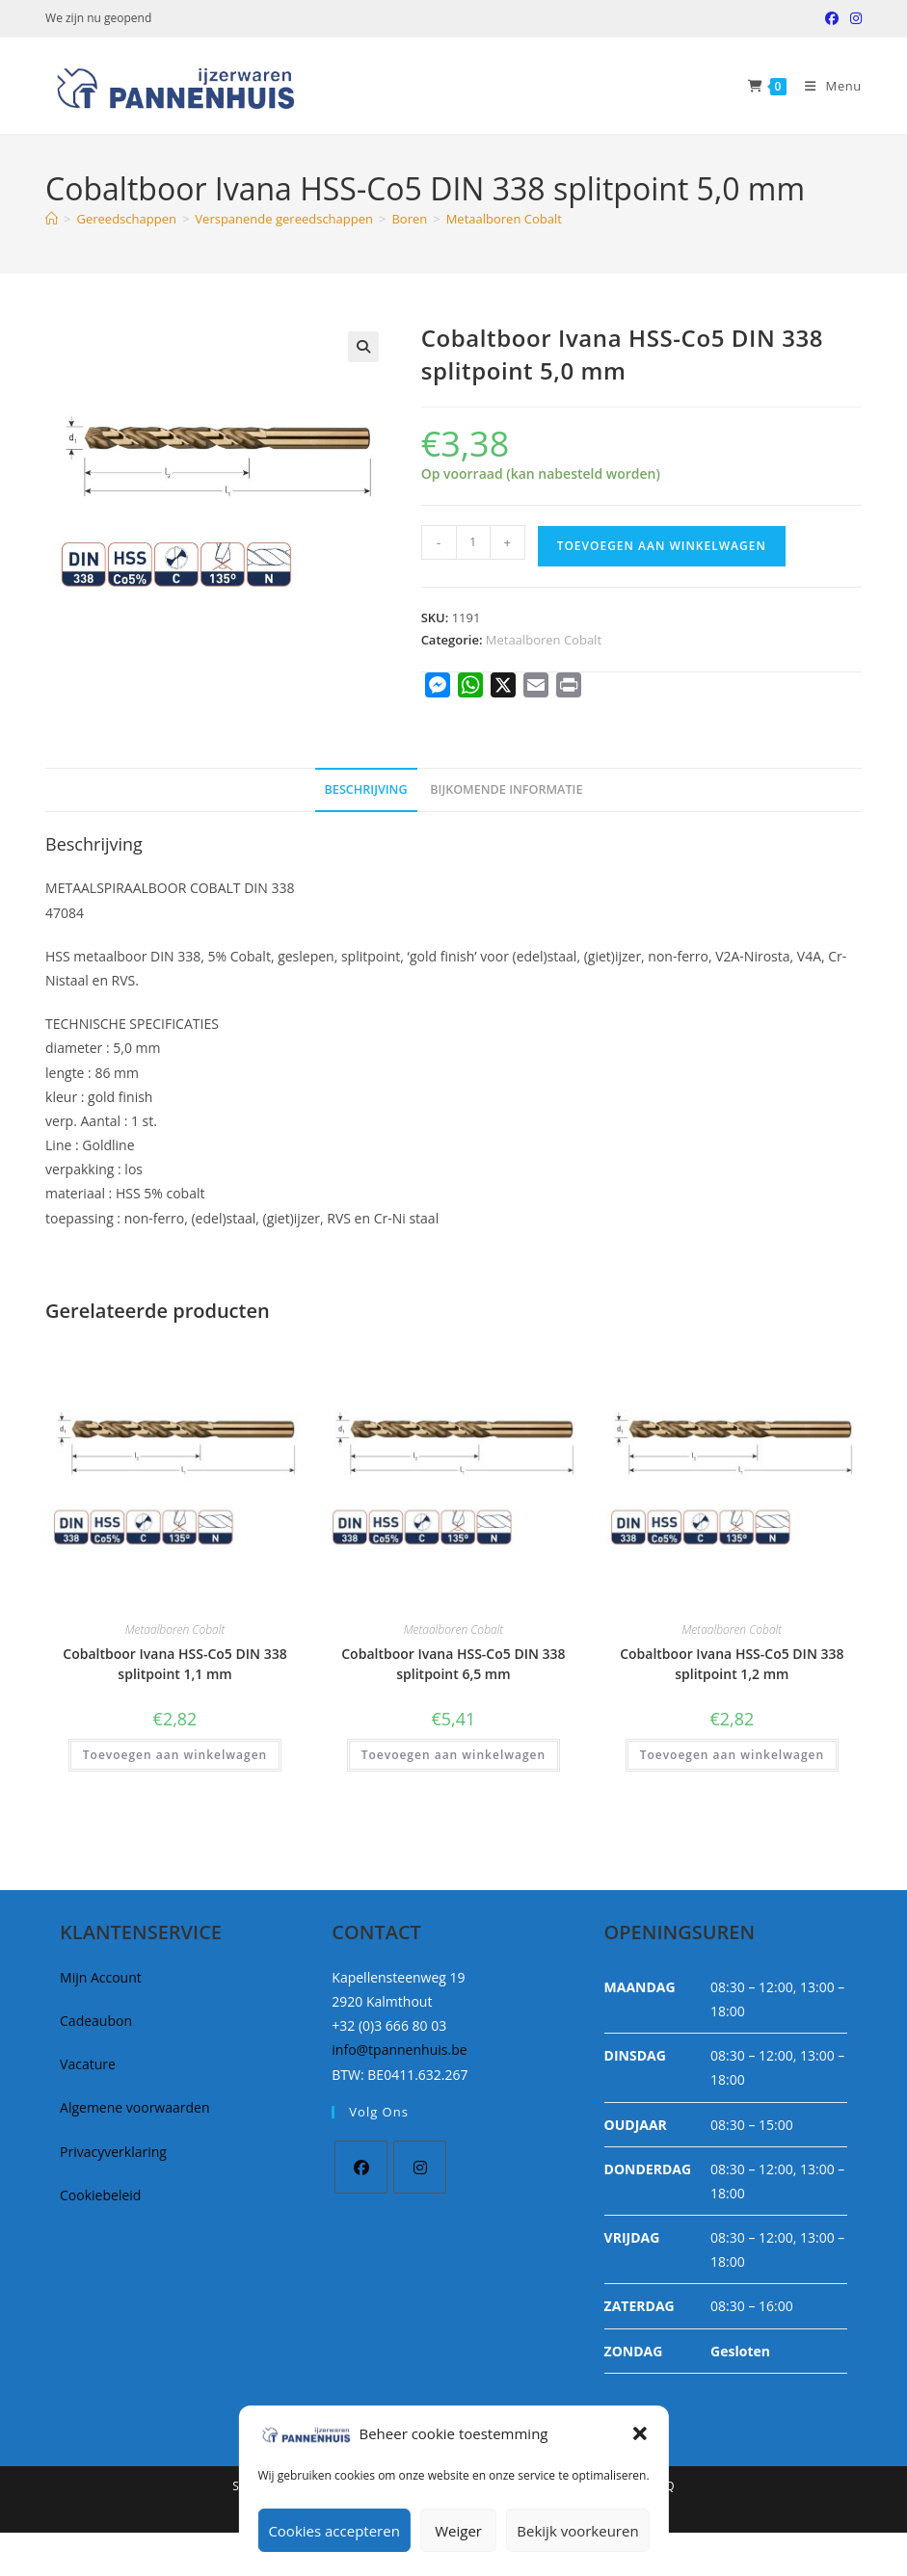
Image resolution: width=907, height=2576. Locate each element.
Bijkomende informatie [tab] (506, 789)
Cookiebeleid (100, 2195)
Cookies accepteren (333, 2530)
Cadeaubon (96, 2020)
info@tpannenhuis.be (399, 2049)
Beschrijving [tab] (366, 789)
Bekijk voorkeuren (577, 2530)
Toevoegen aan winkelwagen (661, 546)
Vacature (88, 2064)
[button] (640, 2433)
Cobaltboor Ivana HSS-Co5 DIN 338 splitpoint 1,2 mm (731, 1663)
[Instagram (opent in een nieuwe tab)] (853, 18)
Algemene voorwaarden (134, 2107)
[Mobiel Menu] (826, 85)
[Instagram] (419, 2167)
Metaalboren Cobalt (504, 218)
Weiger (458, 2530)
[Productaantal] (473, 542)
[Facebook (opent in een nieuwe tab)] (831, 18)
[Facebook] (360, 2167)
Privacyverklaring (113, 2151)
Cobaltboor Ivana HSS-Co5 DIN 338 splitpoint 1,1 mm (174, 1663)
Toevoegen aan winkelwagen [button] (175, 1755)
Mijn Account (101, 1977)
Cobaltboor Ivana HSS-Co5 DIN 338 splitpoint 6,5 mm (453, 1663)
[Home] (51, 218)
